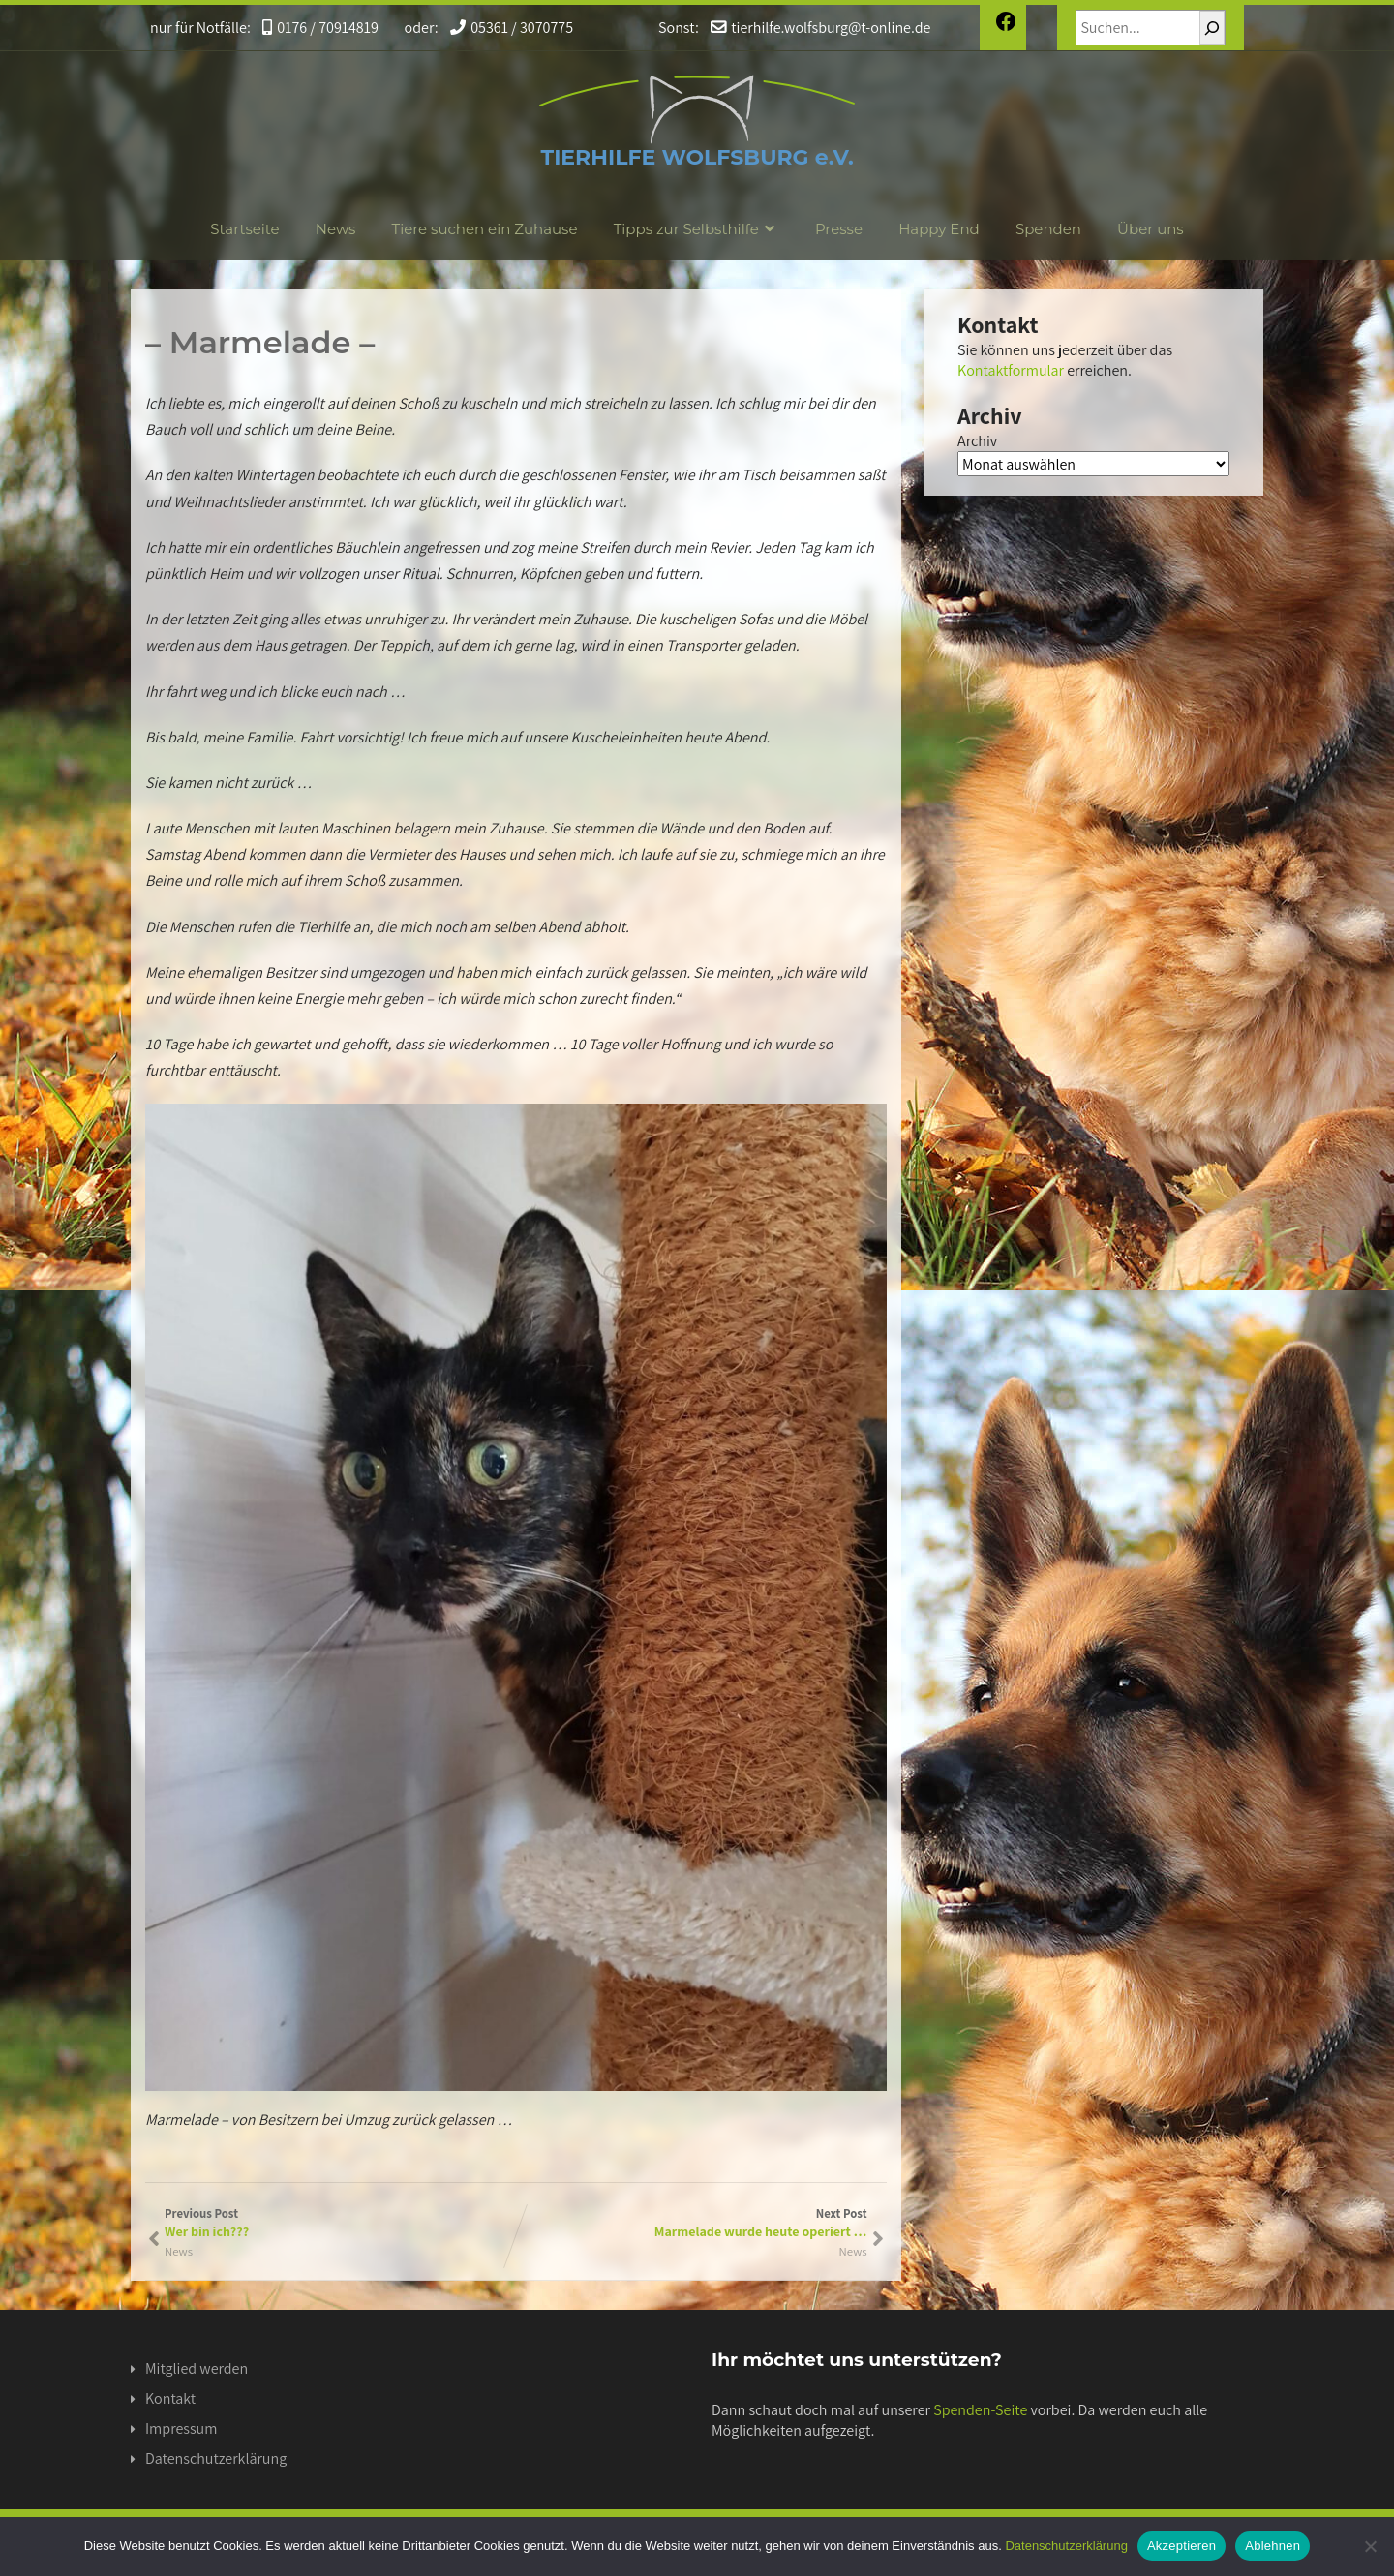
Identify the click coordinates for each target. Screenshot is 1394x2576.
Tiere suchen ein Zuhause (485, 229)
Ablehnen (1272, 2545)
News (336, 229)
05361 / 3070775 (500, 27)
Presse (839, 229)
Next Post (691, 2222)
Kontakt (170, 2398)
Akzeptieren (1181, 2545)
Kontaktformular (1010, 370)
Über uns (1150, 229)
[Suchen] (1212, 28)
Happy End (939, 229)
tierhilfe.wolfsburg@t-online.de (803, 27)
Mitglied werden (196, 2368)
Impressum (181, 2428)
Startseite (244, 229)
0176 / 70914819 (315, 27)
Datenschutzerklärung (216, 2458)
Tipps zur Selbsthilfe (696, 229)
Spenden (1048, 229)
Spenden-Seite (980, 2410)
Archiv (977, 441)
